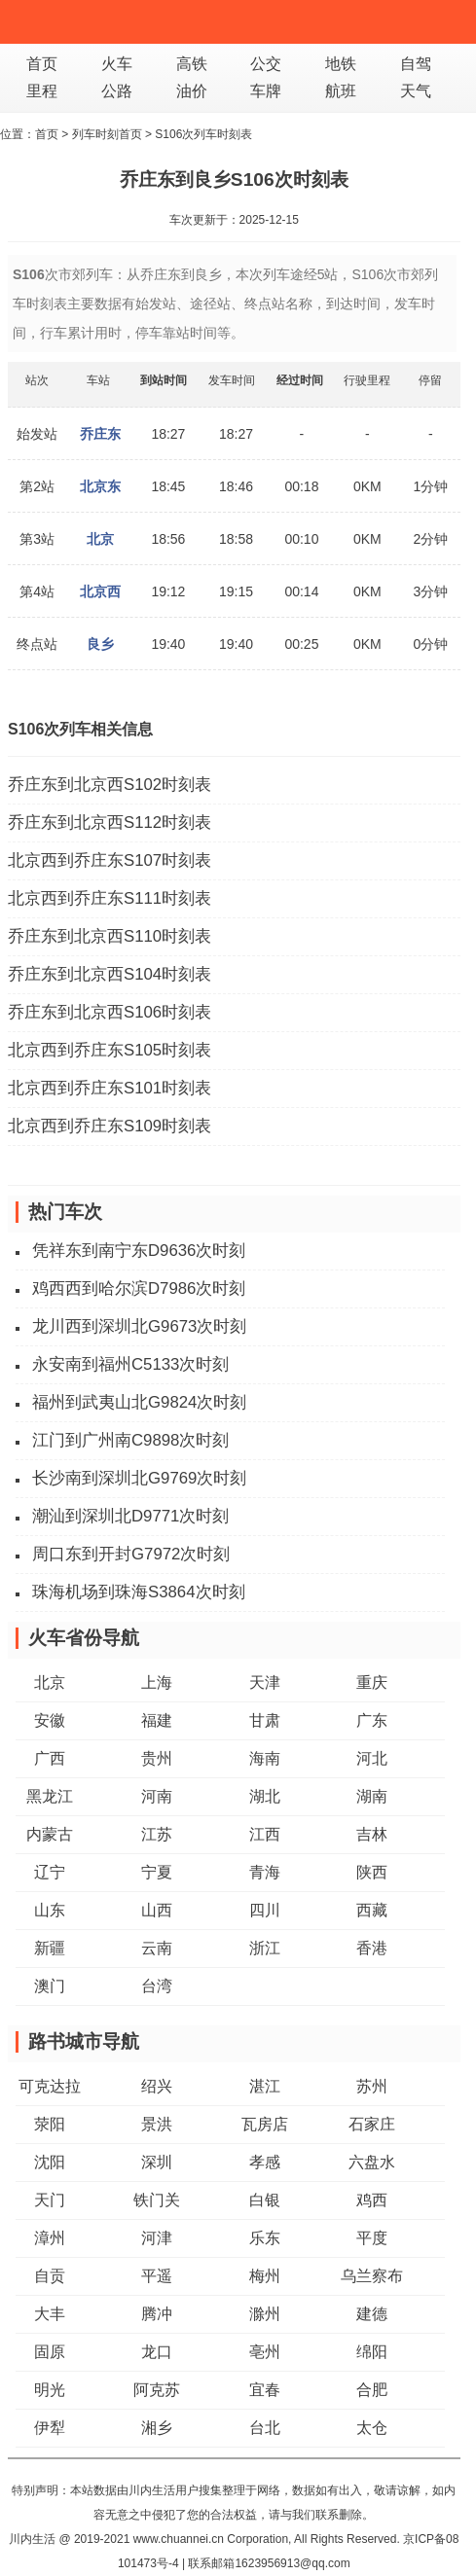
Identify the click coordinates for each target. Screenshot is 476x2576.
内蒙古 (49, 1834)
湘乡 (156, 2427)
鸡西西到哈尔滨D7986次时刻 (138, 1288)
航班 (340, 91)
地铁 (340, 63)
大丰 (49, 2314)
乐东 (264, 2238)
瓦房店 (264, 2124)
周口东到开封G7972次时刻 (131, 1554)
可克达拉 (49, 2086)
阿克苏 (156, 2389)
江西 (264, 1834)
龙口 (156, 2351)
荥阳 (49, 2124)
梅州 (264, 2276)
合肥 (371, 2389)
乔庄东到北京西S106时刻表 (109, 1012)
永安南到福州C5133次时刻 (130, 1364)
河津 (156, 2238)
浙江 (264, 1948)
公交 (265, 63)
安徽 (49, 1720)
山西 (156, 1910)
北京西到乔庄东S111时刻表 (109, 898)
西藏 (371, 1910)
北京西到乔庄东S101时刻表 (109, 1088)
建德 (371, 2314)
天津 (264, 1682)
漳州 (49, 2238)
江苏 (156, 1834)
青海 (264, 1872)
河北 (371, 1758)
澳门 (49, 1986)
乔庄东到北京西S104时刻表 (109, 974)
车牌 (265, 91)
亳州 (264, 2351)
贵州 (156, 1758)
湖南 (371, 1796)
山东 (49, 1910)
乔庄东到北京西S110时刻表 (109, 936)
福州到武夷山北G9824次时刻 (139, 1402)
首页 (41, 63)
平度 (371, 2238)
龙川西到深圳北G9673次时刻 (139, 1326)
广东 (371, 1720)
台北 (264, 2427)
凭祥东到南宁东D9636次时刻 (138, 1250)
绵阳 (371, 2351)
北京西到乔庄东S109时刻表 (109, 1126)
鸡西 (371, 2200)
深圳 (156, 2162)
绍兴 (156, 2086)
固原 (49, 2351)
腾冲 (156, 2314)
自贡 (49, 2276)
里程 (41, 91)
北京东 (100, 486)
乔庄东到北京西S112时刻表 (109, 822)
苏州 (371, 2086)
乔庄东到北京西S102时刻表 (109, 784)
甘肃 (264, 1720)
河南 (156, 1796)
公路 (116, 91)
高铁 (191, 63)
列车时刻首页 (107, 134)
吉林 (371, 1834)
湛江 (264, 2086)
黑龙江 (49, 1796)
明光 (49, 2389)
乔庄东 (100, 434)
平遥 (156, 2276)
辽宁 (49, 1872)
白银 (264, 2200)
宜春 (264, 2389)
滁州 (264, 2314)
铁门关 (156, 2200)
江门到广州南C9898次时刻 (130, 1440)
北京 (100, 539)
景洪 (156, 2124)
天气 (415, 91)
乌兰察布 (372, 2276)
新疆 (49, 1948)
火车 (116, 63)
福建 (156, 1720)
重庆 (371, 1682)
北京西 (100, 591)
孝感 (264, 2162)
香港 (371, 1948)
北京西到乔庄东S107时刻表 (109, 860)
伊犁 (49, 2427)
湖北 (264, 1796)
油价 (191, 91)
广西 (49, 1758)
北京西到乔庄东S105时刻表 (109, 1050)
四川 (264, 1910)
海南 (264, 1758)
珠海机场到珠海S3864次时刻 (138, 1592)
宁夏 (156, 1872)
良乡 (100, 644)
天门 (49, 2200)
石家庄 (371, 2124)
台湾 (156, 1986)
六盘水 (371, 2162)
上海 (156, 1682)
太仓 (371, 2427)
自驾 (415, 63)
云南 (156, 1948)
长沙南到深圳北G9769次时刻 (139, 1478)
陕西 (371, 1872)
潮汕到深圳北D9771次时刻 (130, 1516)
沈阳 (49, 2162)
